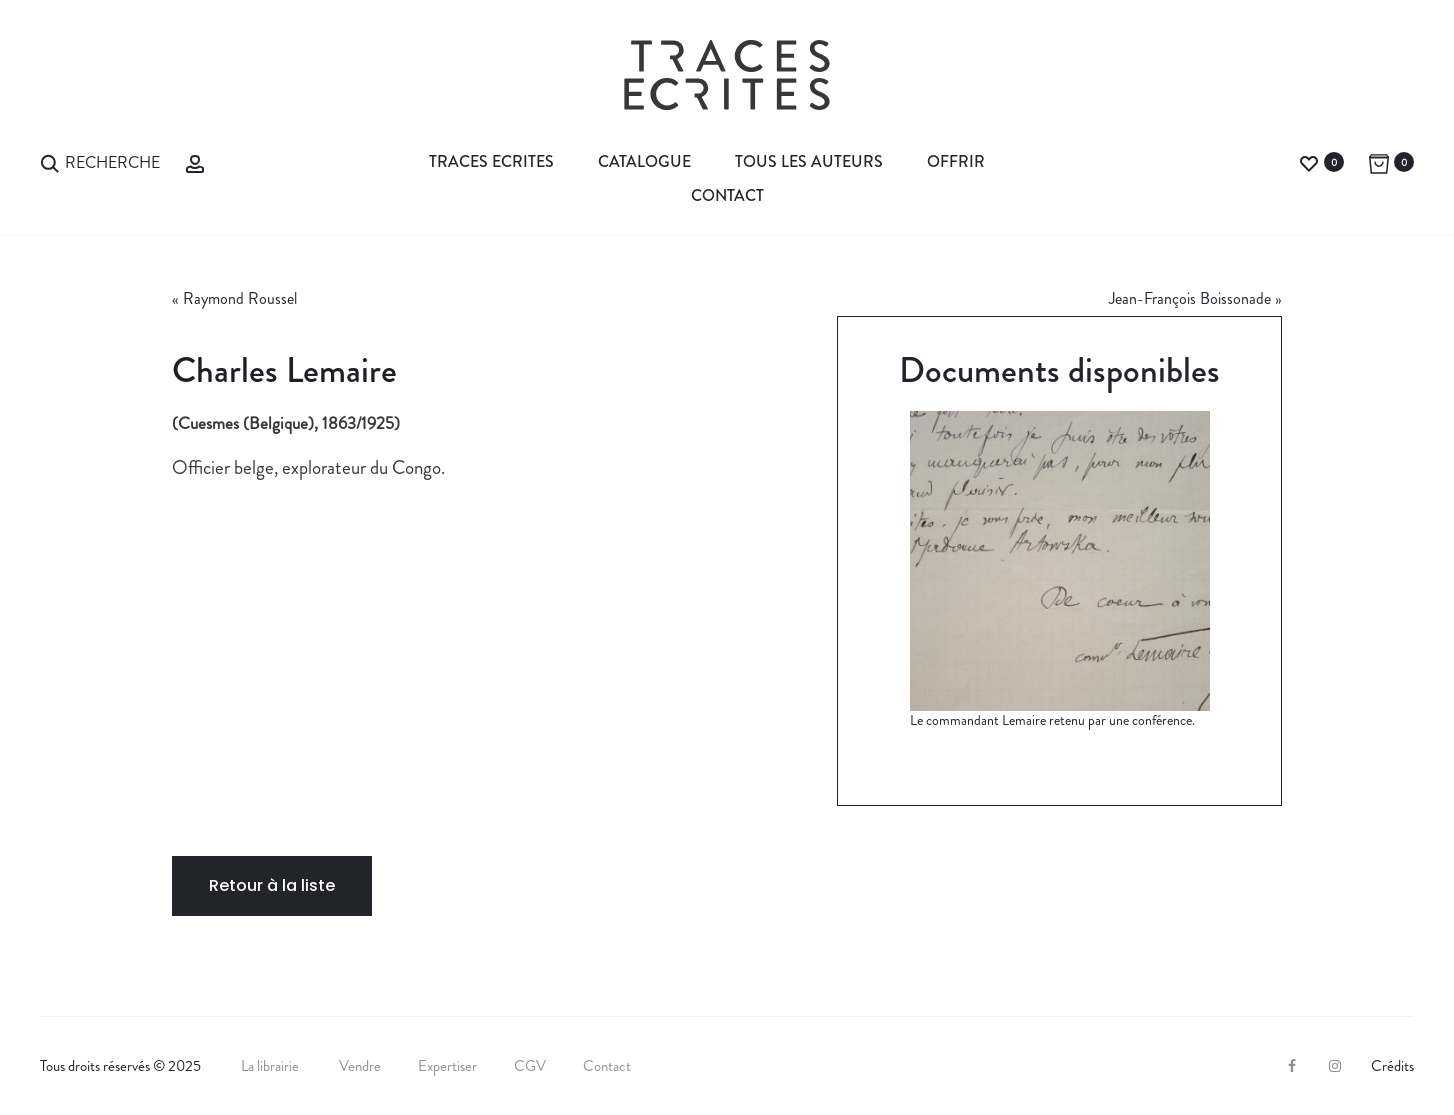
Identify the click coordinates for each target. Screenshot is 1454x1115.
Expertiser (447, 1066)
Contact (727, 195)
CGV (530, 1066)
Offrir (956, 161)
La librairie (271, 1066)
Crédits (1392, 1066)
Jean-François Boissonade (1190, 298)
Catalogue (644, 161)
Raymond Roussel (240, 298)
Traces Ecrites (491, 161)
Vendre (360, 1066)
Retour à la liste (272, 885)
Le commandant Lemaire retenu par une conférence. (1052, 720)
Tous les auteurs (809, 161)
